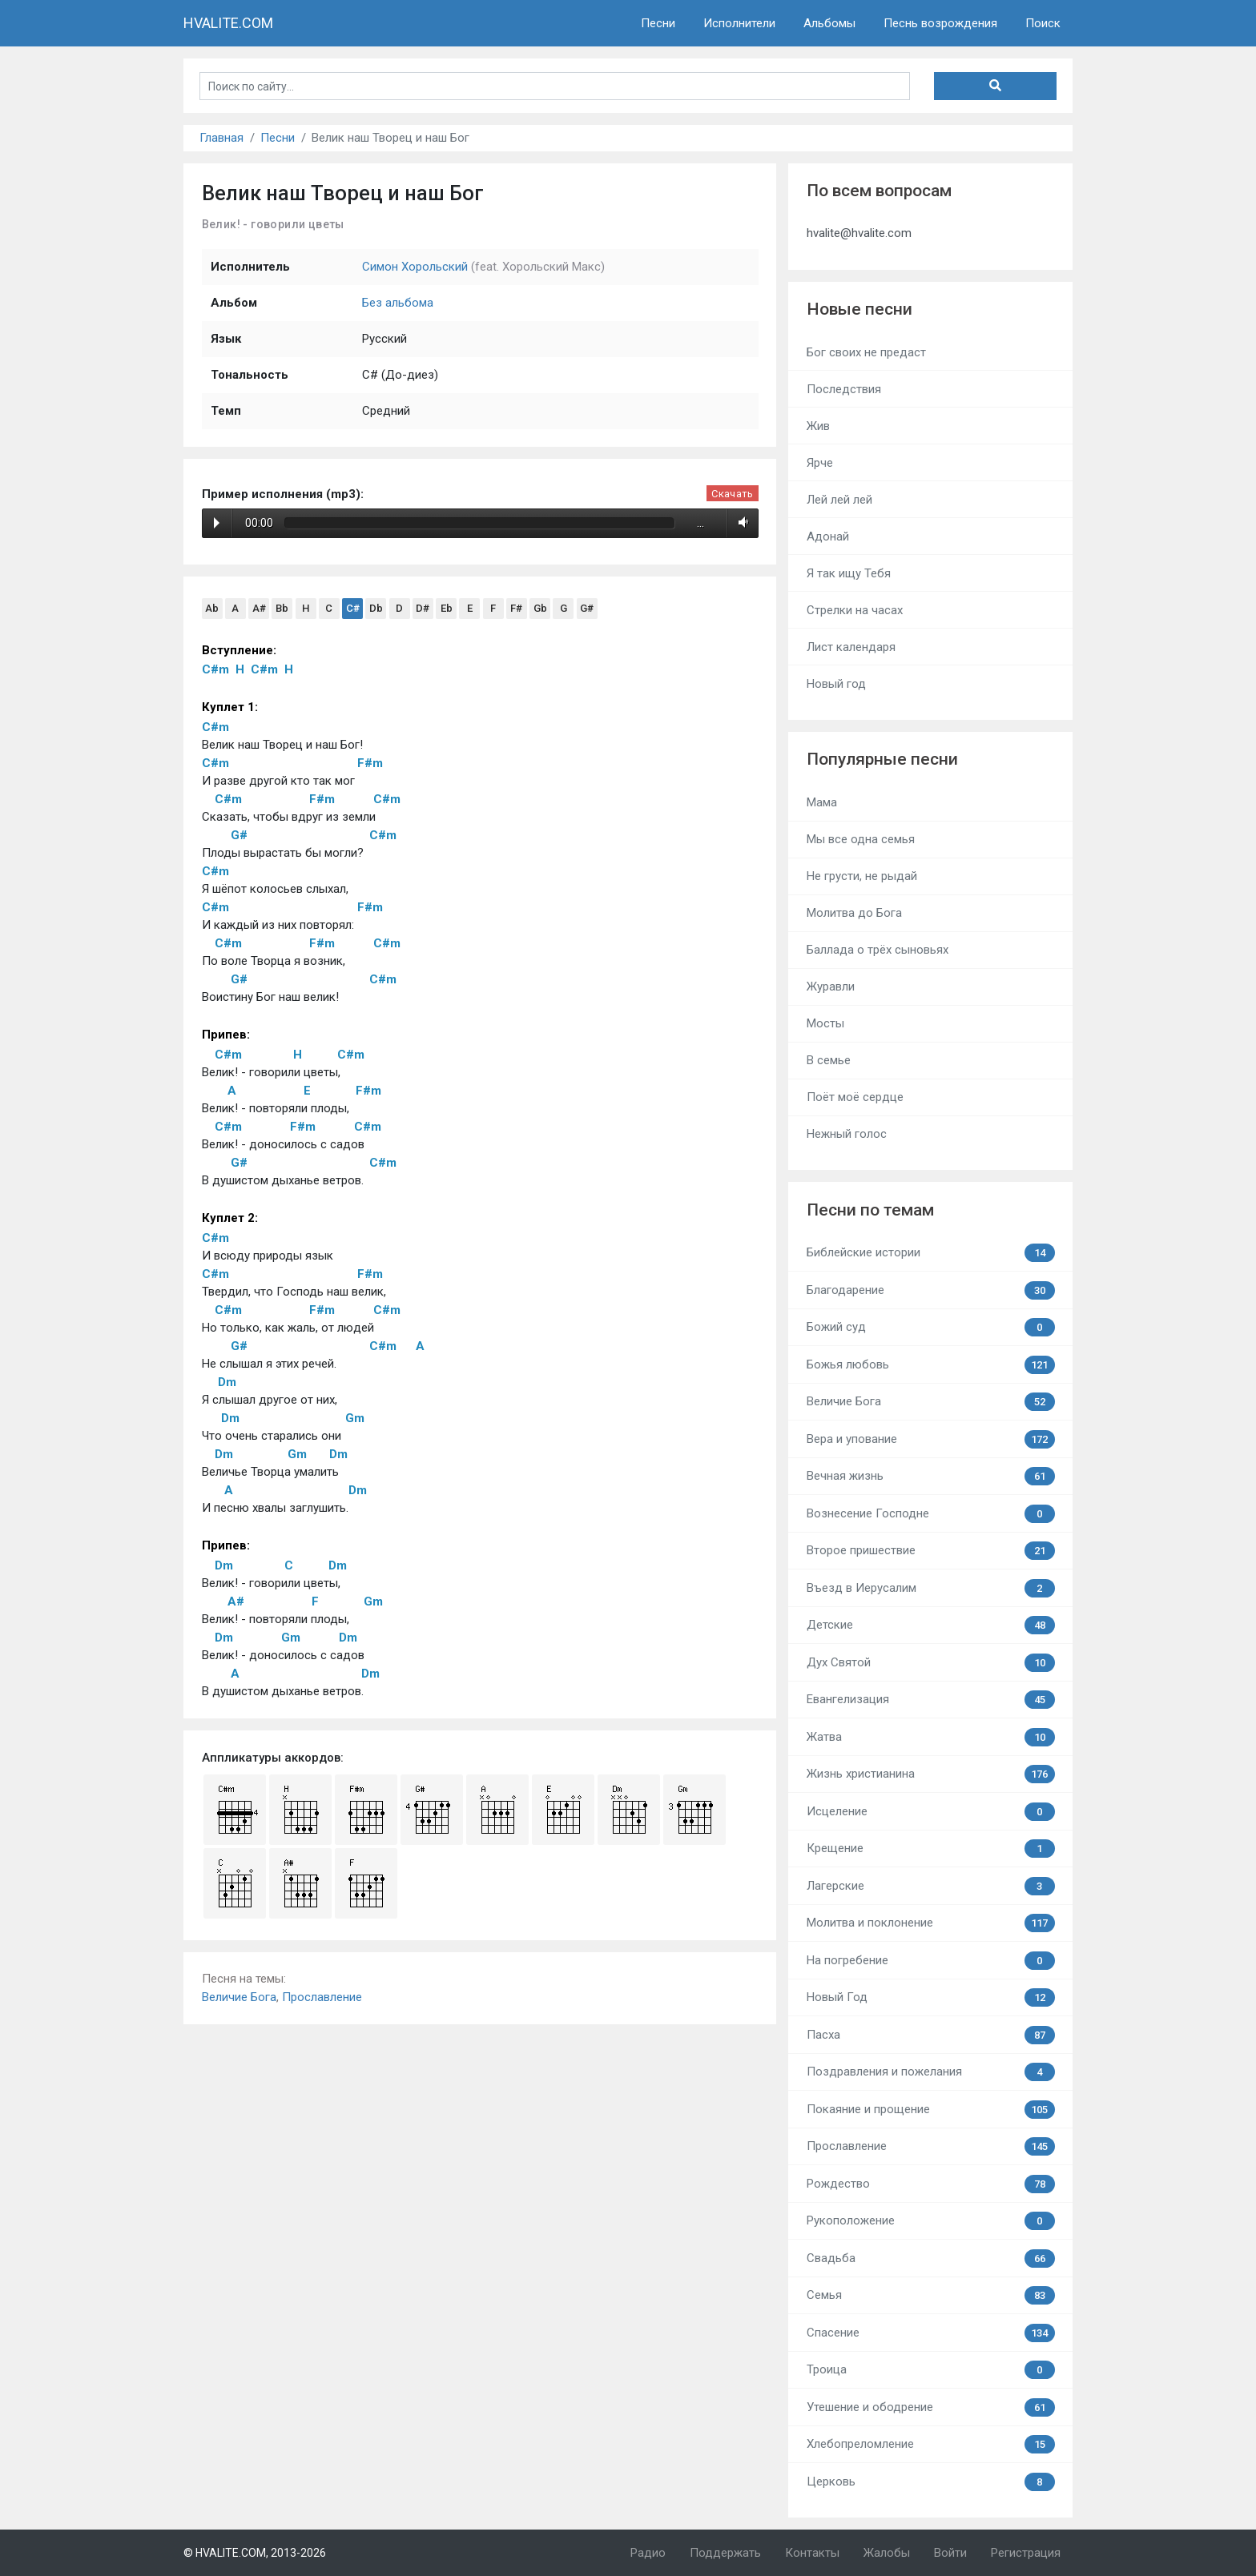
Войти (950, 2553)
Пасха (931, 2035)
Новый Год (931, 1997)
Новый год (836, 684)
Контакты (812, 2553)
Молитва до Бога (854, 913)
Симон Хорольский (415, 266)
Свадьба (931, 2258)
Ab (212, 608)
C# (353, 608)
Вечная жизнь (931, 1476)
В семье (829, 1060)
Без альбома (397, 302)
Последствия (844, 389)
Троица (931, 2370)
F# (516, 608)
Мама (822, 802)
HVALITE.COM (228, 22)
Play (216, 522)
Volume (741, 522)
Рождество (931, 2184)
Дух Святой (931, 1663)
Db (376, 608)
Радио (648, 2553)
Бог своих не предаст (866, 352)
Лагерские (931, 1886)
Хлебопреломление (931, 2444)
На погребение (931, 1960)
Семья (931, 2295)
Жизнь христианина (931, 1774)
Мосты (825, 1023)
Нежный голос (847, 1134)
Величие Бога (239, 1997)
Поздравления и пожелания (931, 2072)
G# (587, 608)
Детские (931, 1625)
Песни (658, 23)
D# (422, 608)
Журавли (831, 986)
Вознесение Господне (931, 1514)
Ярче (820, 463)
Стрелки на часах (855, 610)
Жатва (931, 1737)
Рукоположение (931, 2221)
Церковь (931, 2482)
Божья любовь (931, 1365)
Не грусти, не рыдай (862, 876)
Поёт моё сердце (855, 1097)
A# (259, 608)
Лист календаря (851, 647)
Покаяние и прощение (931, 2109)
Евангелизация (931, 1699)
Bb (282, 608)
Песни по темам (870, 1210)
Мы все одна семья (861, 839)
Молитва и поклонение (931, 1923)
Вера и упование (931, 1439)
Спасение (931, 2333)
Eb (447, 608)
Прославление (322, 1997)
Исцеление (931, 1811)
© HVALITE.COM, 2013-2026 (254, 2552)
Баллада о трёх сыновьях (877, 949)
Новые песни (859, 309)
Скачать (732, 494)
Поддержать (725, 2553)
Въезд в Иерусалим (931, 1588)
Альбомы (829, 23)
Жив (818, 426)
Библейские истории (931, 1253)
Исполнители (739, 23)
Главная (221, 138)
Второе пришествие (931, 1550)
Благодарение (931, 1290)
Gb (540, 608)
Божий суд (931, 1327)
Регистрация (1026, 2553)
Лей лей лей (839, 499)
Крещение (931, 1848)
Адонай (828, 536)
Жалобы (886, 2553)
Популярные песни (882, 759)
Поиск (1043, 23)
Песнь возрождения (940, 23)
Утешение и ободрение (931, 2407)
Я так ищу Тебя (849, 573)
